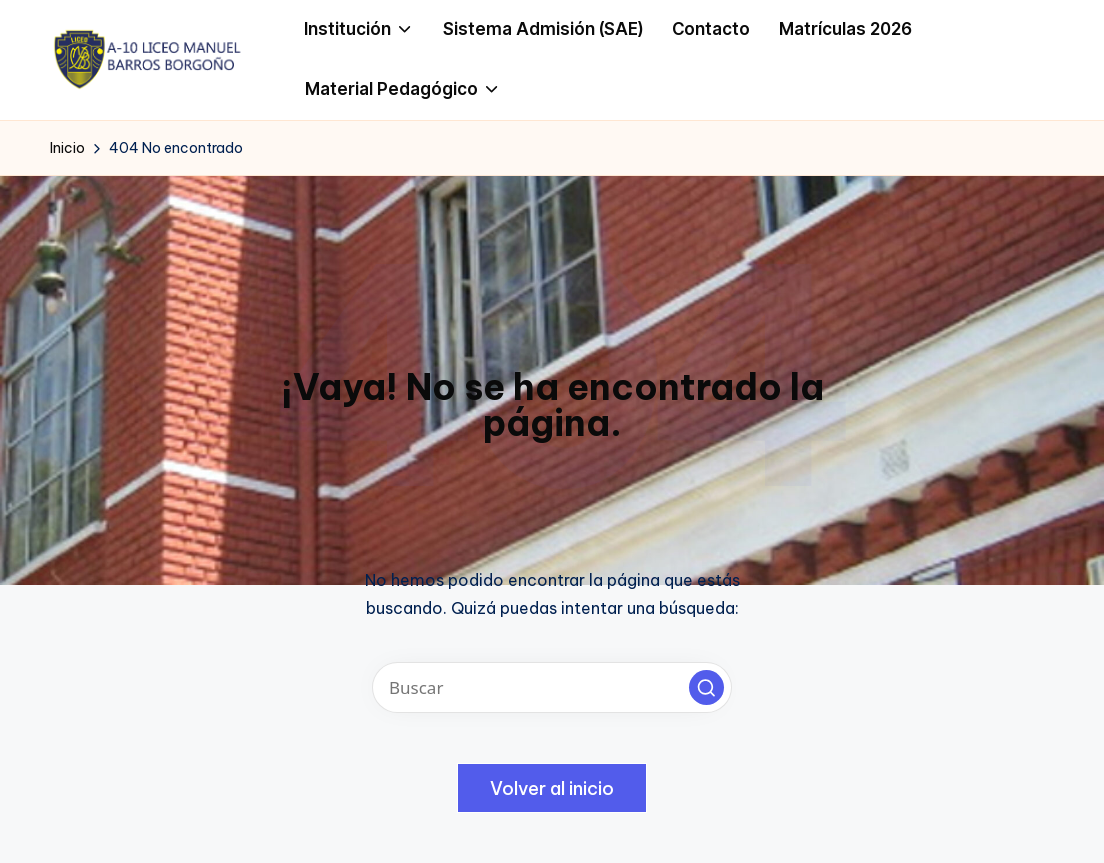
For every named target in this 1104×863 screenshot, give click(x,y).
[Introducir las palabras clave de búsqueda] (552, 687)
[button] (706, 687)
